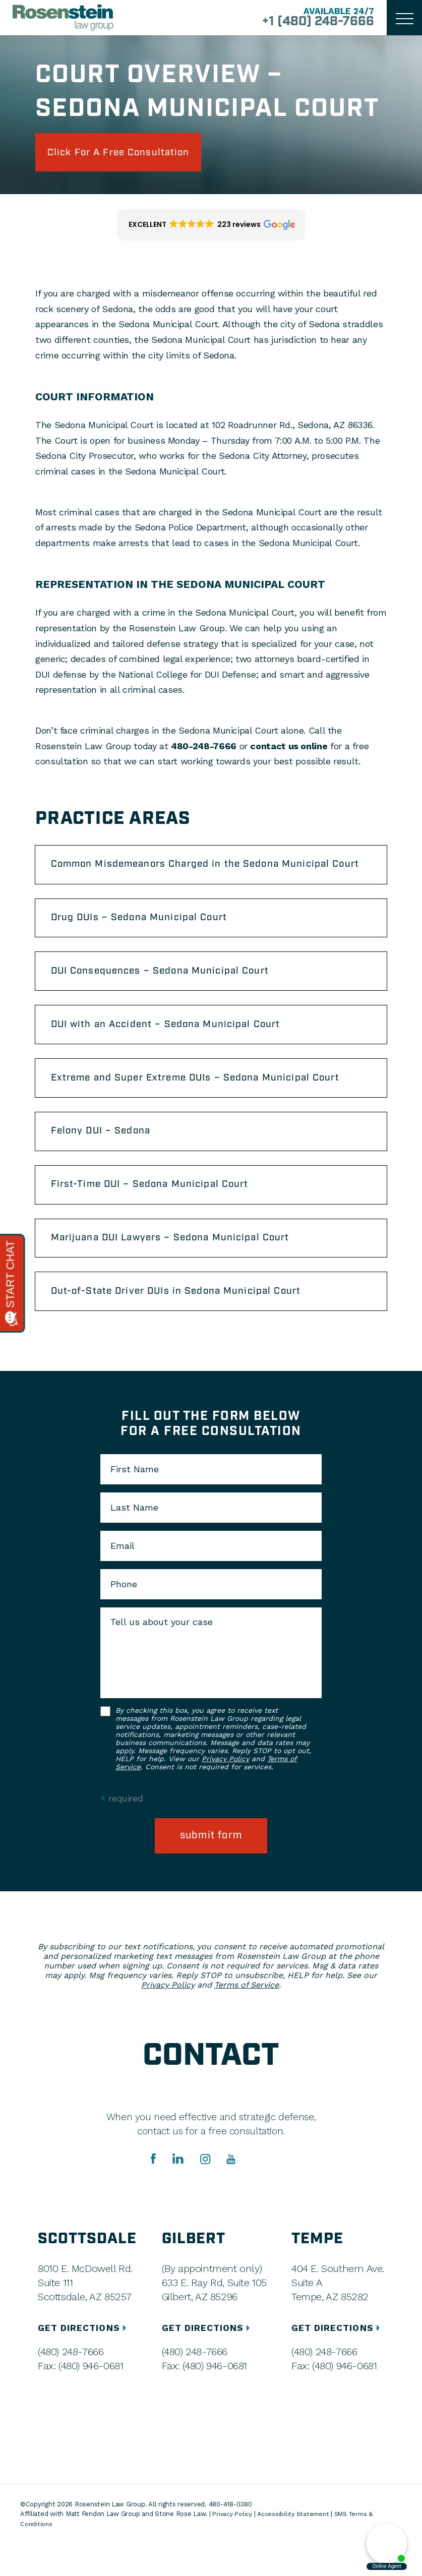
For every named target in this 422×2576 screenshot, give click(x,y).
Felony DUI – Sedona (105, 1155)
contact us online (288, 748)
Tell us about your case (161, 1653)
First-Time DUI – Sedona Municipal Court (157, 1210)
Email (122, 1577)
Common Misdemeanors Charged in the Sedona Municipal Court (200, 872)
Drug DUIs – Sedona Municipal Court (146, 933)
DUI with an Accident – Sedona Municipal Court (173, 1044)
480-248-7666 (203, 748)
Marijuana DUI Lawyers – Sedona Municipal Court (179, 1266)
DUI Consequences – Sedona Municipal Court (168, 988)
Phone (123, 1615)
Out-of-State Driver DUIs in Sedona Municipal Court (185, 1321)
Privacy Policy (225, 1790)
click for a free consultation (127, 153)
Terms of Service (246, 2017)
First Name (134, 1500)
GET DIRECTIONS (84, 2360)
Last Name (134, 1538)
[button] (211, 227)
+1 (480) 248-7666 (313, 22)
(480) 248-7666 (70, 2384)
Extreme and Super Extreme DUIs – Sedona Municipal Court (205, 1099)
